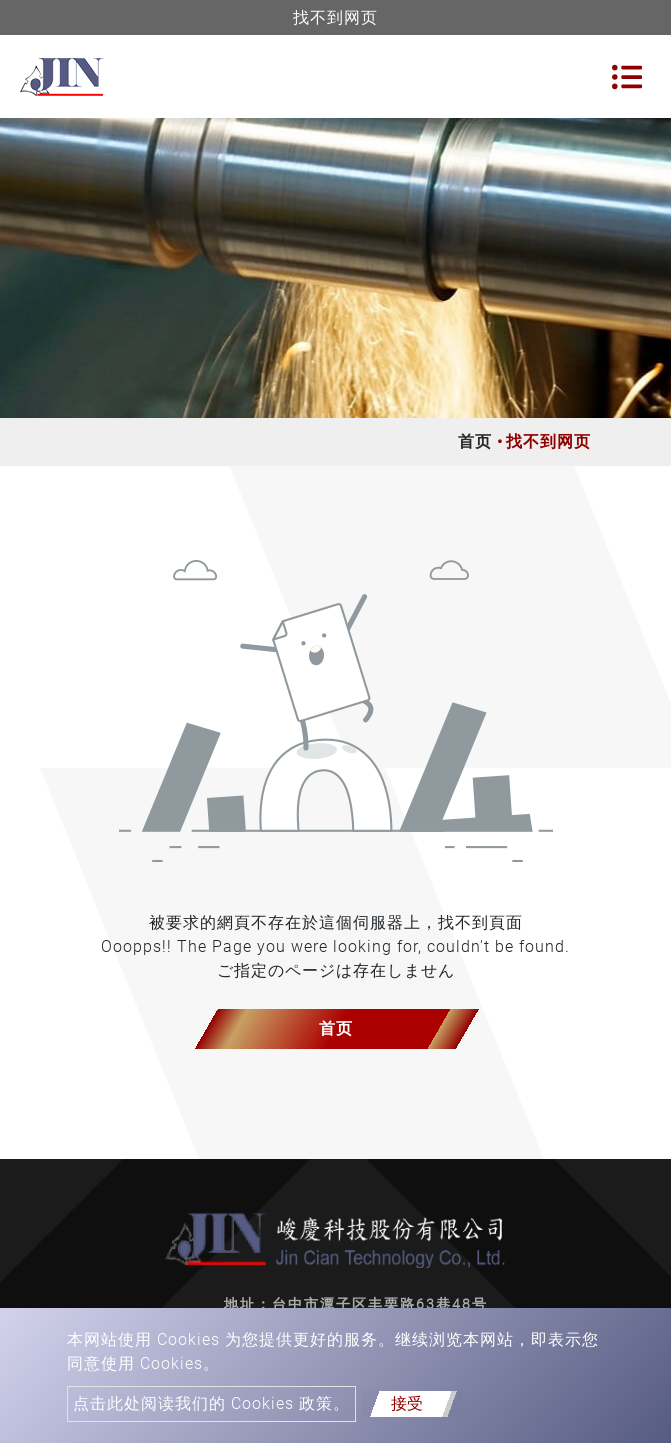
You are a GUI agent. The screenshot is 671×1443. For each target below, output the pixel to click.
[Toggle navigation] (627, 77)
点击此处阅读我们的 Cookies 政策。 (211, 1403)
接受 (407, 1403)
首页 (475, 441)
